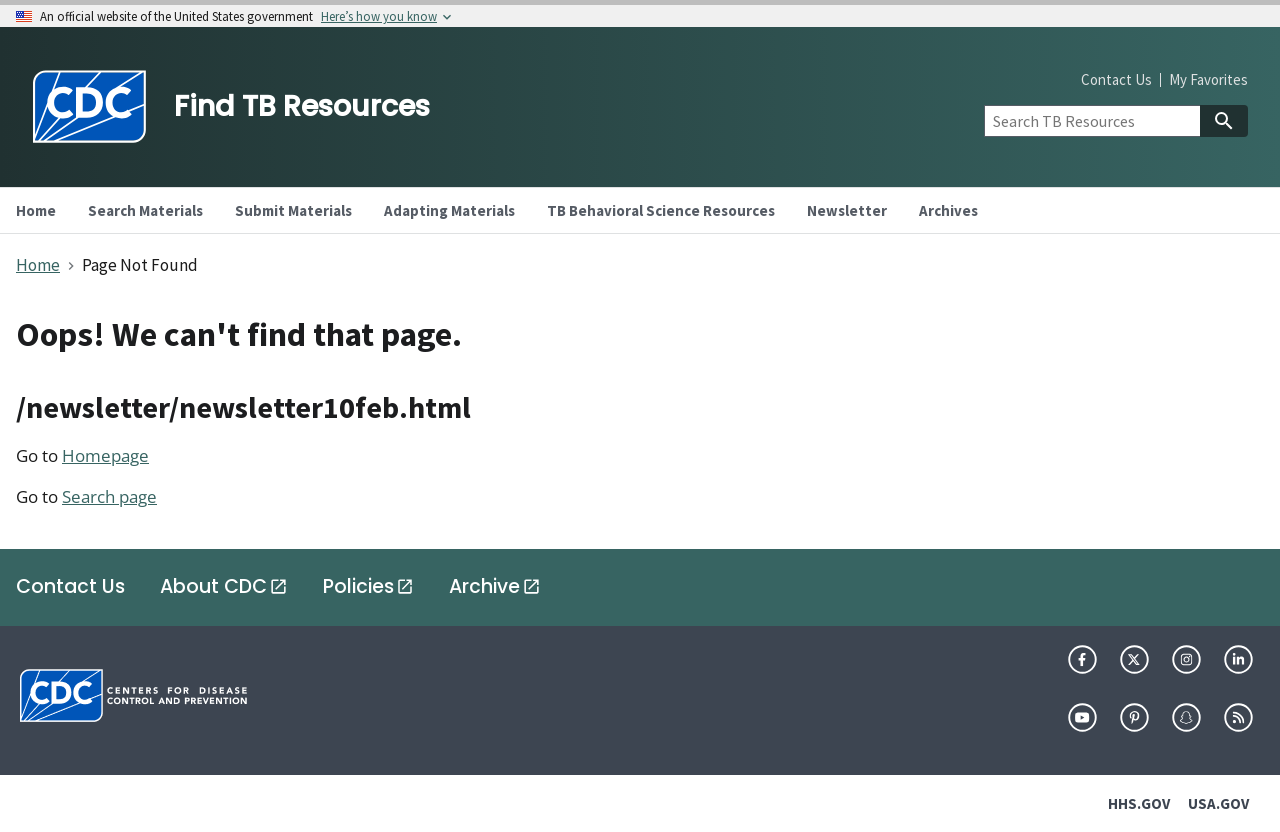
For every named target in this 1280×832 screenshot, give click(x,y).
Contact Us (1116, 79)
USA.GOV (1218, 803)
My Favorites (1208, 79)
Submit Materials (293, 210)
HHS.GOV (1139, 803)
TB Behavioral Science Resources (661, 210)
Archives (948, 210)
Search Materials (145, 210)
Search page (109, 496)
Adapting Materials (449, 210)
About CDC (213, 586)
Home (38, 265)
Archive (484, 586)
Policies (358, 586)
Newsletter (847, 210)
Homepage (105, 455)
